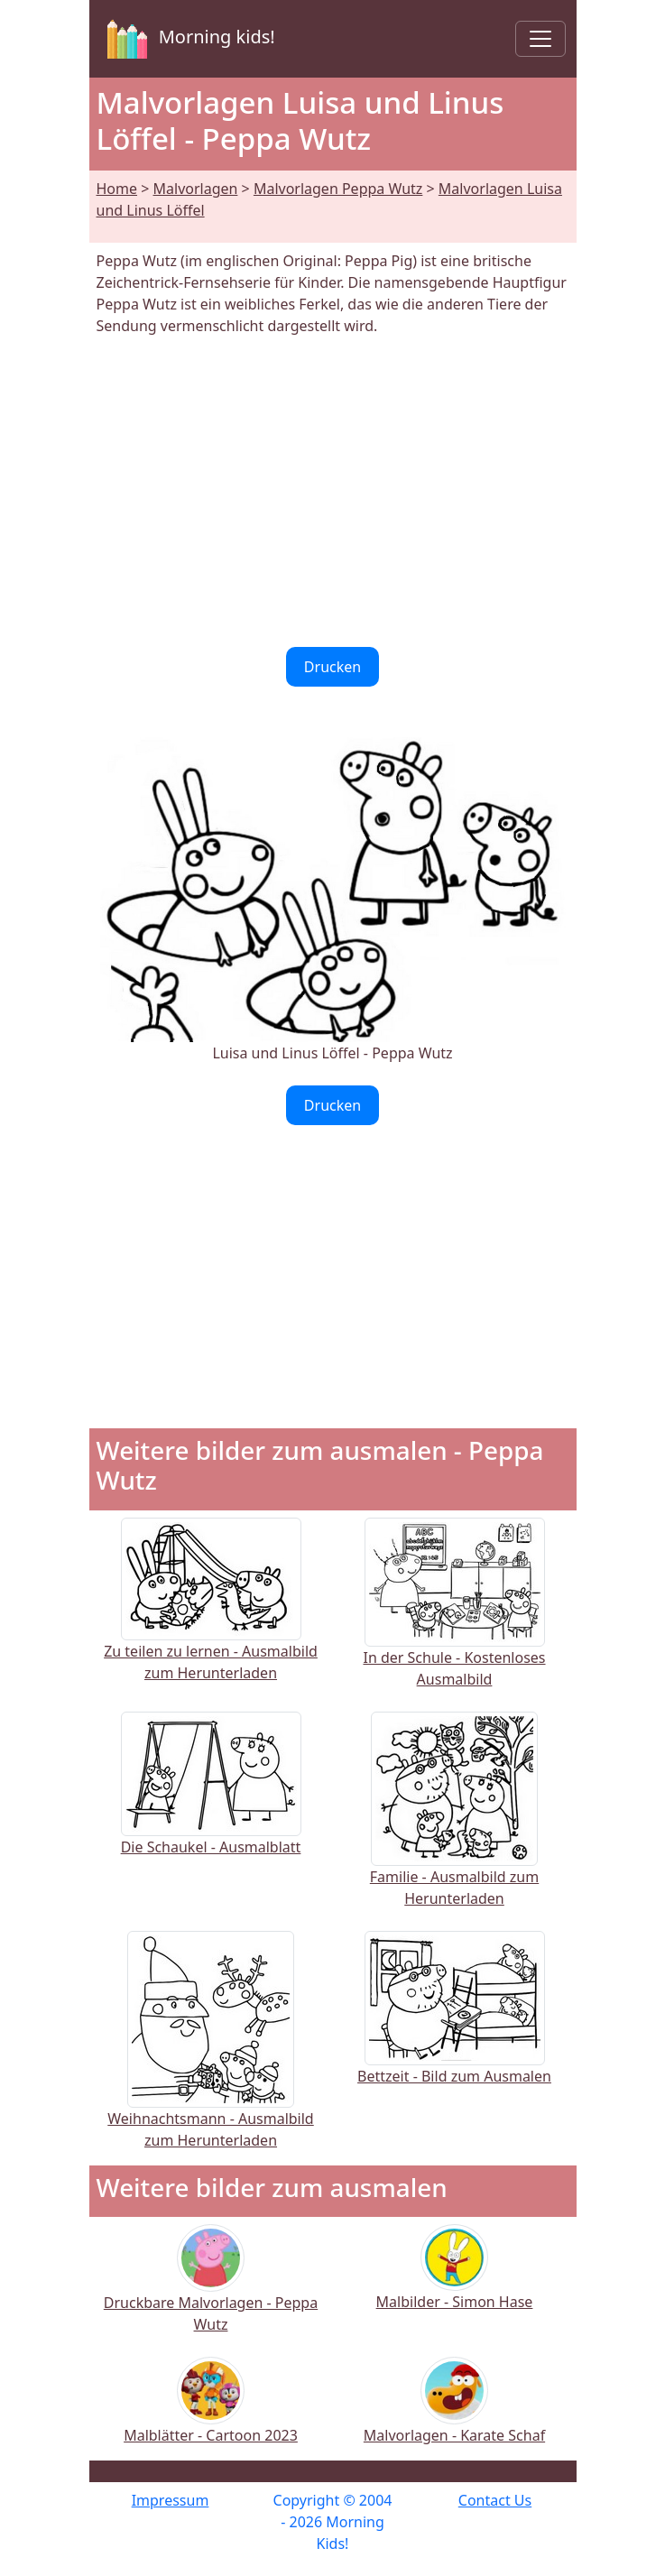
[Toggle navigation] (540, 39)
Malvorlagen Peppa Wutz (338, 189)
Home (117, 189)
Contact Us (494, 2500)
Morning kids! (187, 39)
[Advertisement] (333, 491)
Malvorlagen (195, 189)
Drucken (332, 667)
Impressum (170, 2500)
